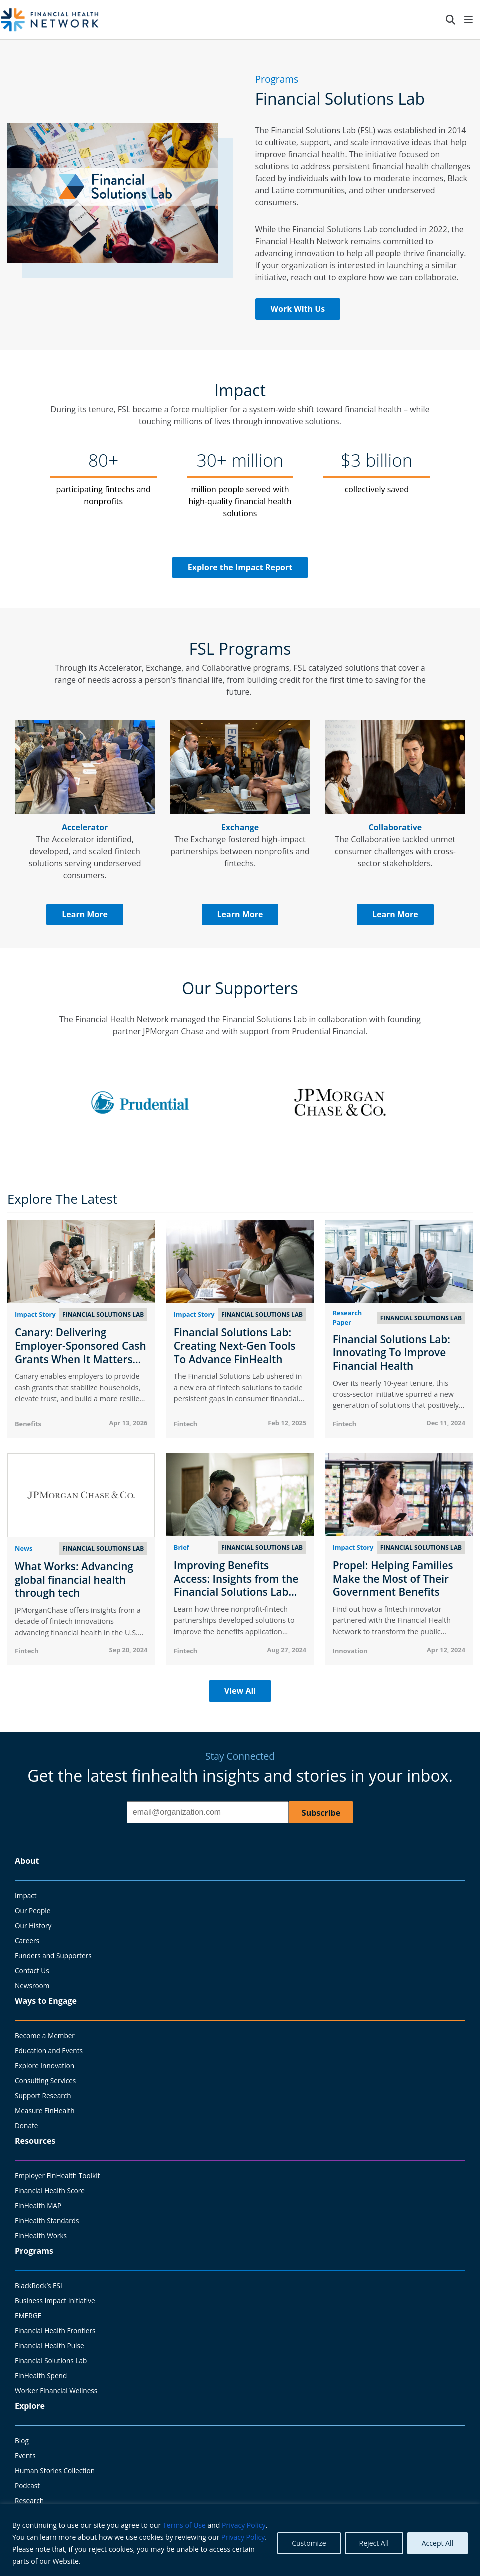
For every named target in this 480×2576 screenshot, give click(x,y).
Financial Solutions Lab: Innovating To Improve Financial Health (391, 1352)
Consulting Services (45, 2081)
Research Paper (347, 1317)
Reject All (374, 2543)
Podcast (27, 2485)
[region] (240, 2540)
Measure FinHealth (45, 2111)
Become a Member (45, 2035)
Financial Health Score (50, 2191)
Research (29, 2501)
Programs (34, 2251)
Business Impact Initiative (55, 2301)
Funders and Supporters (53, 1955)
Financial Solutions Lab (51, 2361)
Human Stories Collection (55, 2471)
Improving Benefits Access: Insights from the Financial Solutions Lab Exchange (236, 1585)
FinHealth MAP (38, 2205)
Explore (30, 2406)
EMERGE (28, 2315)
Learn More (85, 914)
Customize (309, 2543)
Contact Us (32, 1971)
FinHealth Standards (47, 2221)
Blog (22, 2441)
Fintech (185, 1424)
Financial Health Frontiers (55, 2331)
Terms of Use (184, 2525)
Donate (26, 2125)
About (27, 1861)
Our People (32, 1911)
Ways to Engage (46, 2001)
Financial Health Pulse (49, 2345)
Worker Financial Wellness (56, 2391)
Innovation (350, 1651)
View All (240, 1691)
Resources (35, 2141)
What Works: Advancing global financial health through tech (74, 1580)
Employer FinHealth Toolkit (57, 2175)
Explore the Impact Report (240, 567)
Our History (33, 1925)
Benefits (28, 1424)
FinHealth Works (41, 2235)
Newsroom (32, 1985)
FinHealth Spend (41, 2375)
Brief (181, 1547)
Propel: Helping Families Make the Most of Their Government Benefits (393, 1578)
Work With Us (298, 309)
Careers (27, 1941)
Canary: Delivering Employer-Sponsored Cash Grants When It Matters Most (80, 1353)
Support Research (43, 2095)
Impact (26, 1895)
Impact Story (35, 1314)
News (23, 1548)
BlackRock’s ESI (38, 2285)
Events (25, 2455)
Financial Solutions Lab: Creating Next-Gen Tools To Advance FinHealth (235, 1346)
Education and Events (49, 2051)
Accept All (437, 2543)
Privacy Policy (243, 2525)
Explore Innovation (44, 2065)
